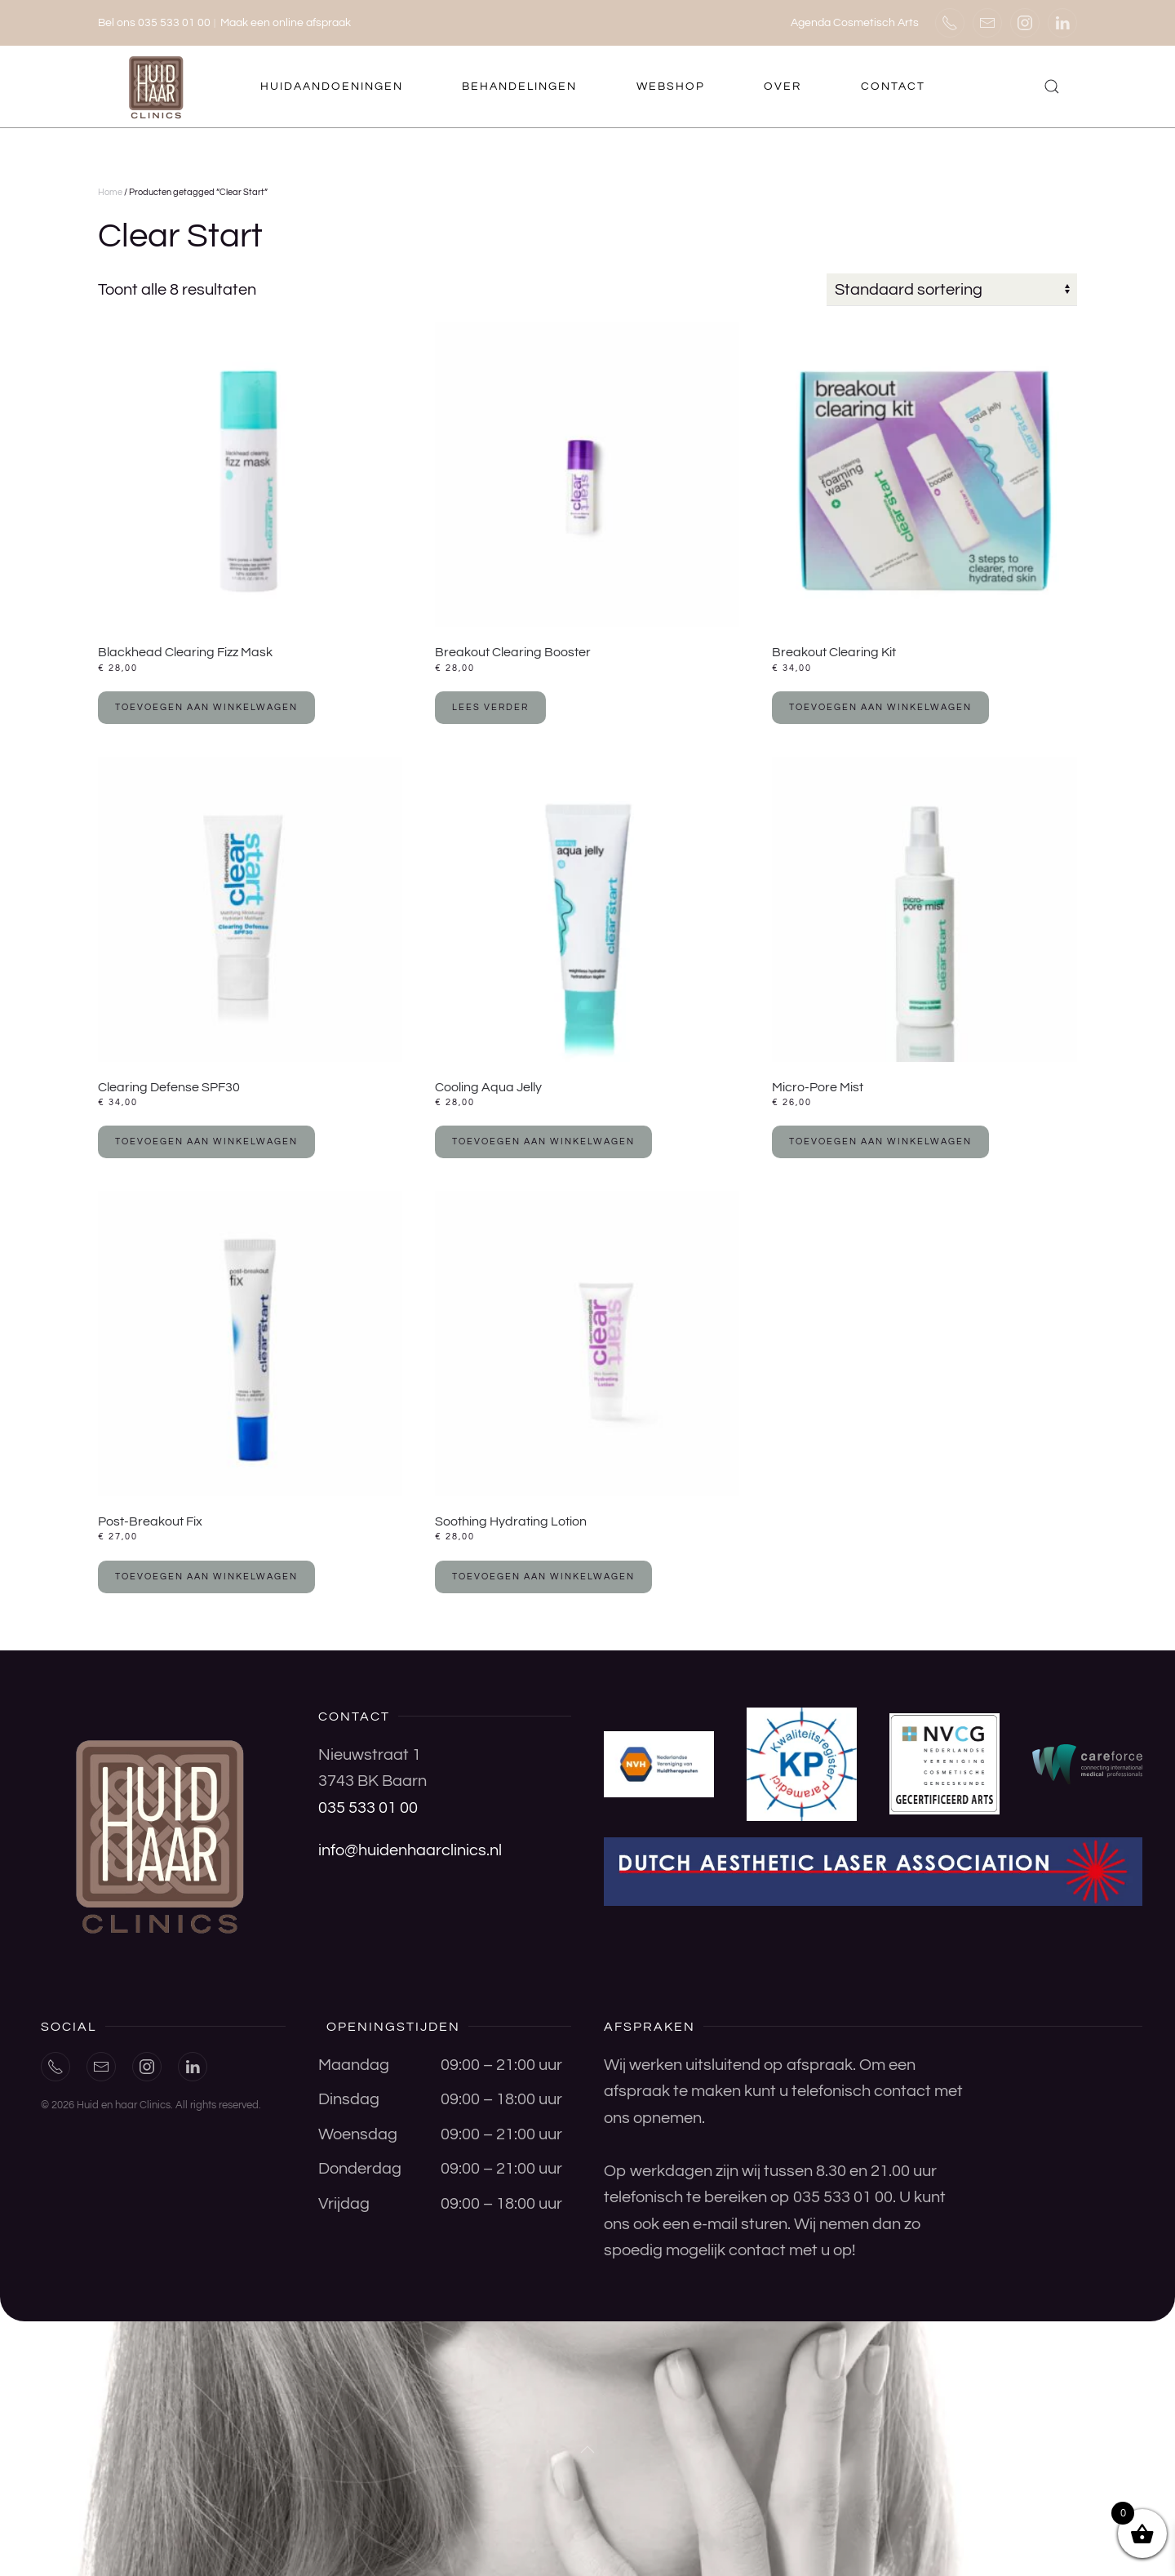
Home (110, 192)
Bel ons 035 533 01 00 (154, 23)
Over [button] (782, 86)
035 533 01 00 (368, 1808)
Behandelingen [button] (519, 86)
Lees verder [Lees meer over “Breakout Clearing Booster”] (490, 707)
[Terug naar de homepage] (158, 86)
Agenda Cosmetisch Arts (855, 23)
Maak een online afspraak (285, 23)
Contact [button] (893, 86)
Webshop (670, 86)
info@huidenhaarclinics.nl (410, 1850)
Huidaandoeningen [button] (331, 86)
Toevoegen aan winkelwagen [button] (206, 707)
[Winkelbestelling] (952, 289)
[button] (1052, 86)
